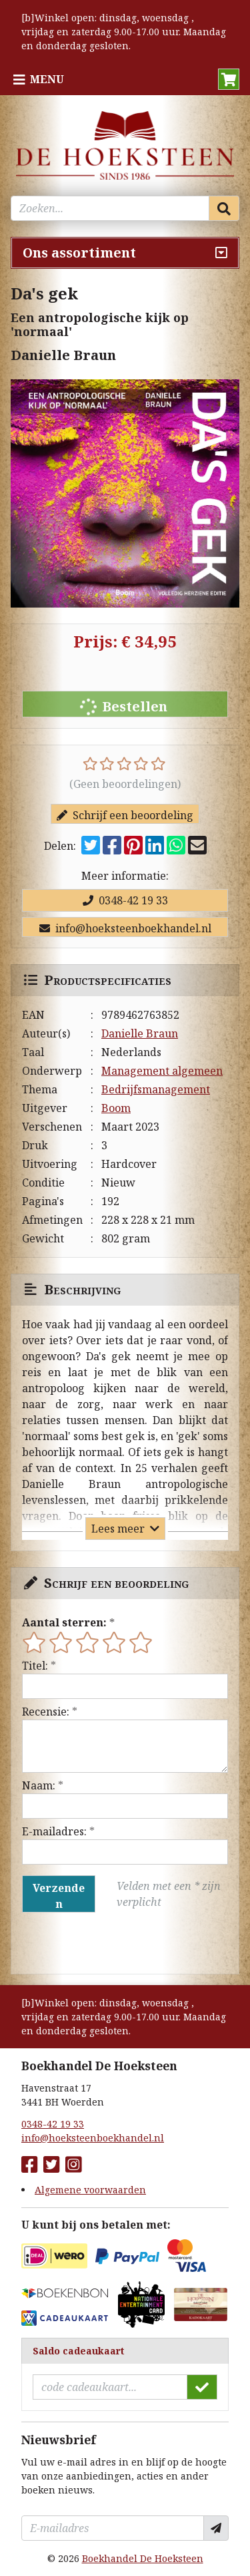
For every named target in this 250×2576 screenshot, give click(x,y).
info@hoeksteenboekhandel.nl (125, 928)
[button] (228, 79)
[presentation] (107, 1943)
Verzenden (59, 1896)
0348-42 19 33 (125, 900)
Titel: (35, 1665)
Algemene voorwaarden (90, 2189)
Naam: (38, 1785)
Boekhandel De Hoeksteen (142, 2558)
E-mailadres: (54, 1831)
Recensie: (45, 1711)
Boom (116, 1108)
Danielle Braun (139, 1033)
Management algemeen (162, 1070)
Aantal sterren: (64, 1622)
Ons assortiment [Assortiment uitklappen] (79, 253)
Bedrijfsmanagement (155, 1089)
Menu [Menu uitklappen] (47, 79)
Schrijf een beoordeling (125, 815)
